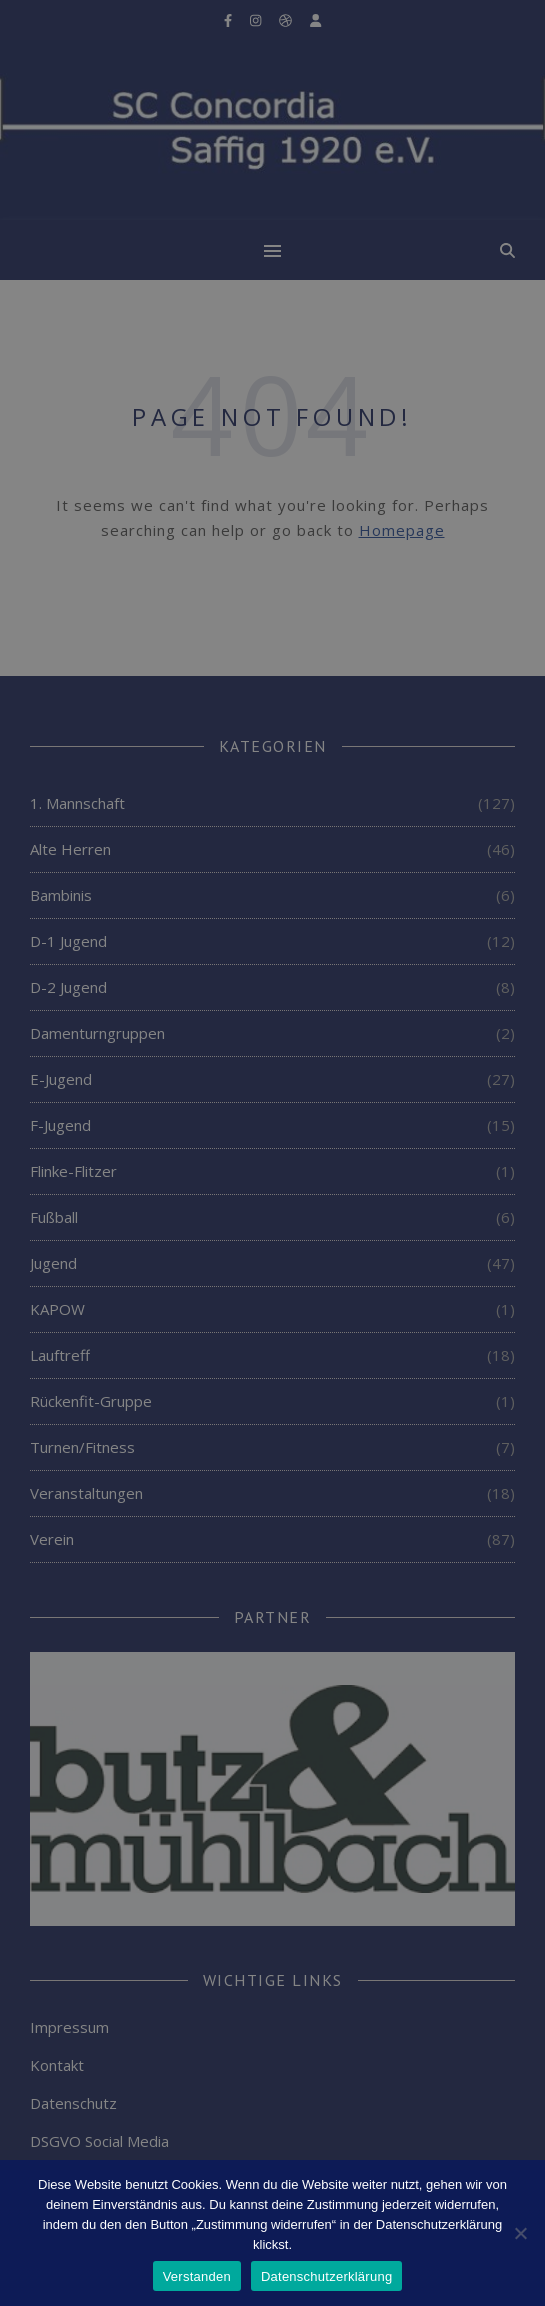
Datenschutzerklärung (326, 2276)
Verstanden (197, 2276)
